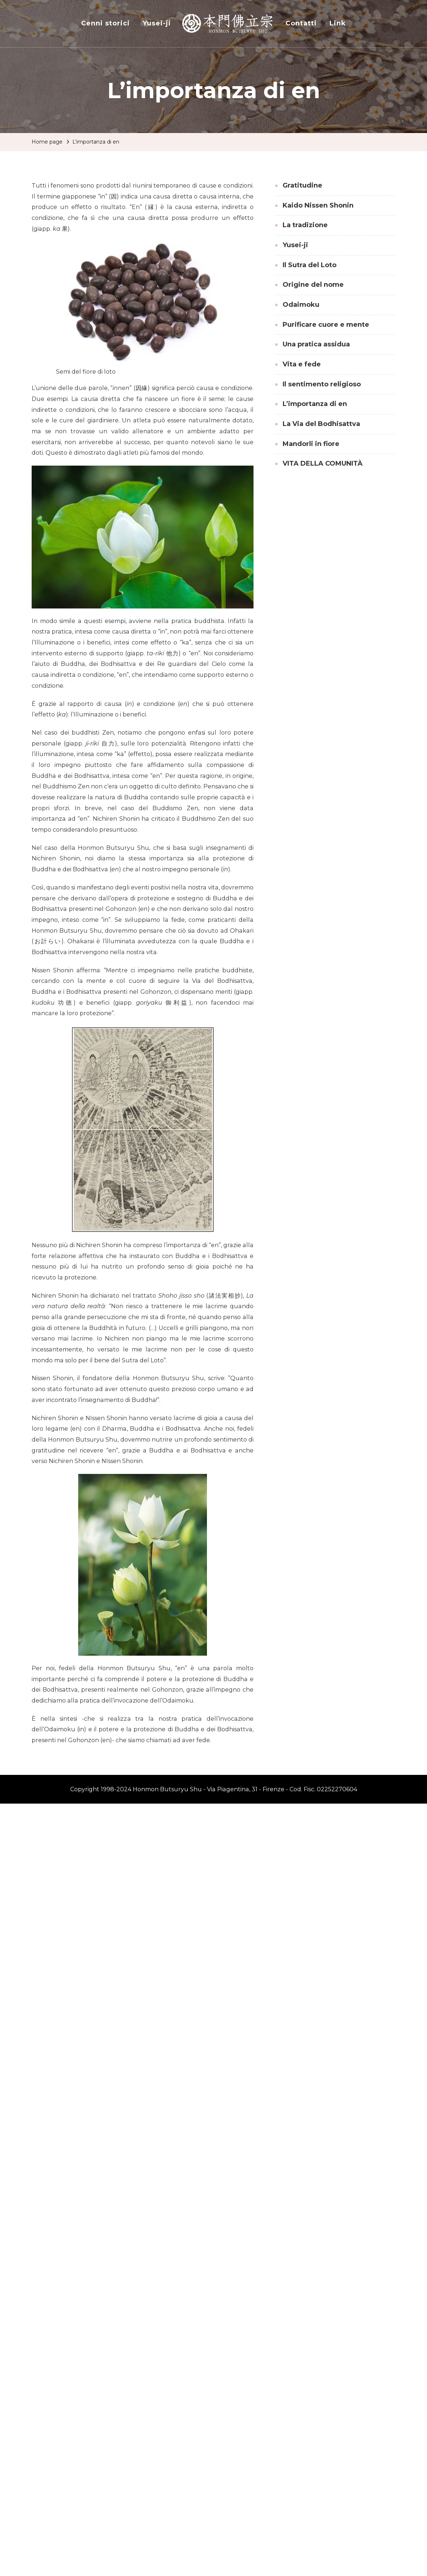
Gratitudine (302, 185)
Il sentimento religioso (322, 384)
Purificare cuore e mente (326, 325)
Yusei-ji (157, 23)
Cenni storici (105, 23)
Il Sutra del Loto (309, 265)
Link (338, 23)
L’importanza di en (315, 404)
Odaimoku (301, 305)
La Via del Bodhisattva (321, 424)
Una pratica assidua (316, 344)
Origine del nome (313, 285)
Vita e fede (302, 364)
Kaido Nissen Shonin (318, 205)
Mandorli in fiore (311, 444)
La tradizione (305, 225)
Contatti (301, 23)
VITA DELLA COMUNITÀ (323, 463)
